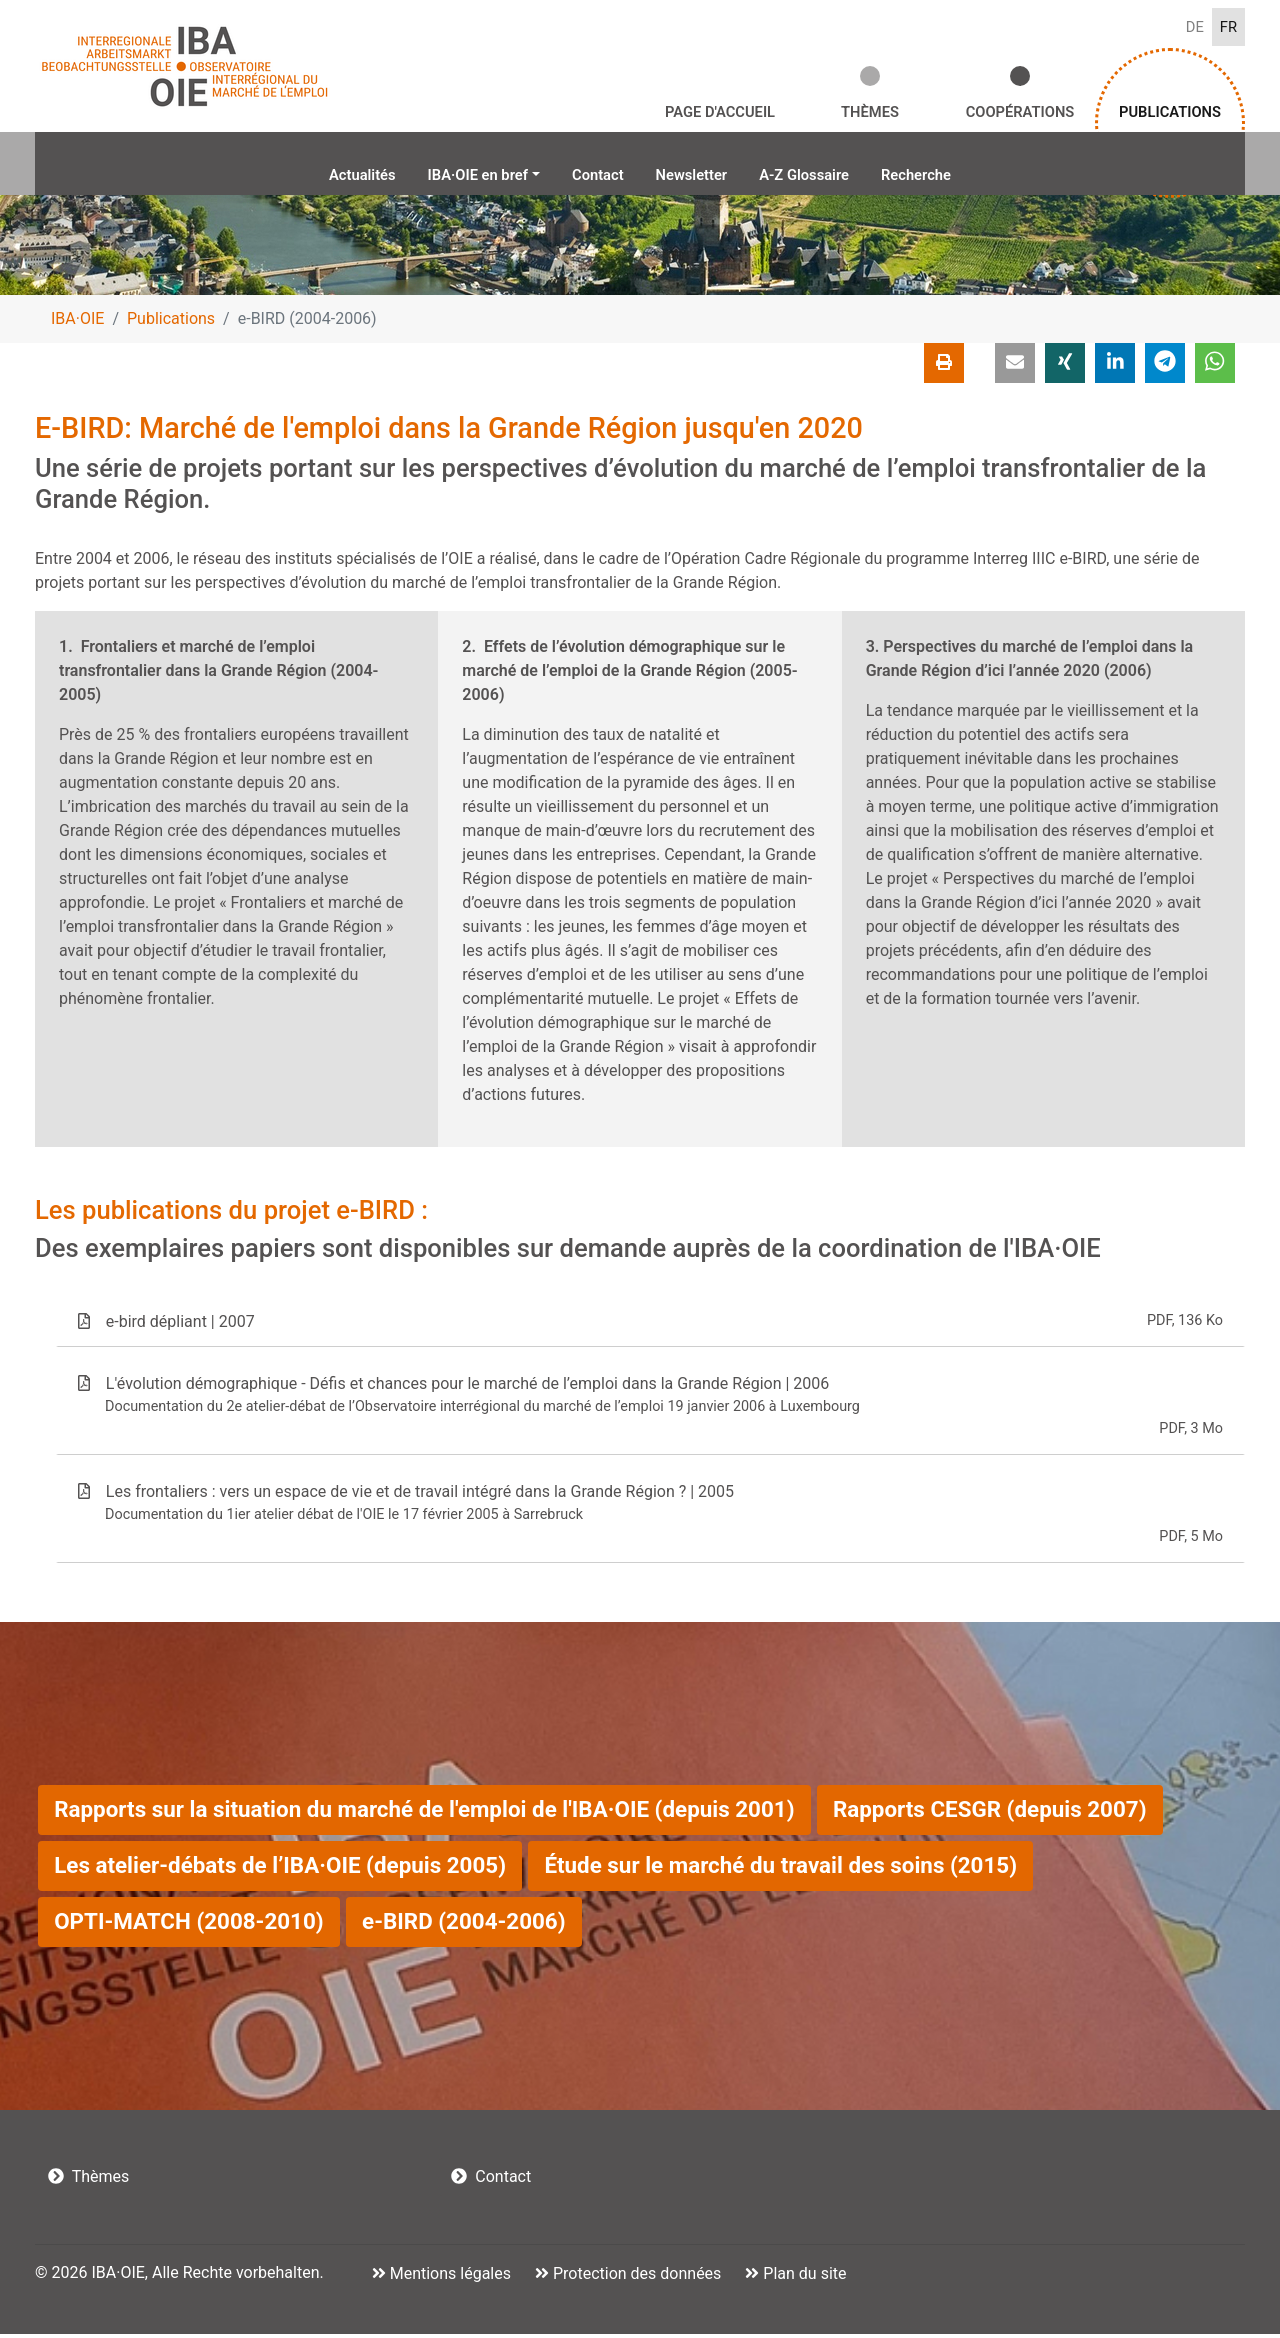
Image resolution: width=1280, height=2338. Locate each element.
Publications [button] (1170, 113)
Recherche (933, 177)
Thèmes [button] (870, 113)
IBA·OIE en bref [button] (468, 177)
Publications (171, 322)
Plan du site (802, 2277)
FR (1227, 27)
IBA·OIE (77, 322)
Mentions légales (448, 2277)
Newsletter (694, 177)
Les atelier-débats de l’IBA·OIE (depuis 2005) (280, 1869)
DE (1193, 27)
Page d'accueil (720, 113)
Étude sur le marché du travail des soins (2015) (780, 1869)
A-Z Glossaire (814, 177)
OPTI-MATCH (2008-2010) (189, 1925)
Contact (595, 177)
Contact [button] (491, 2180)
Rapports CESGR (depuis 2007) (990, 1813)
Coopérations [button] (1020, 113)
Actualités (345, 177)
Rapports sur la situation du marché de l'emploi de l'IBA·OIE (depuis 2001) (424, 1813)
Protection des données (635, 2277)
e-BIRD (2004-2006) (464, 1925)
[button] (1015, 367)
